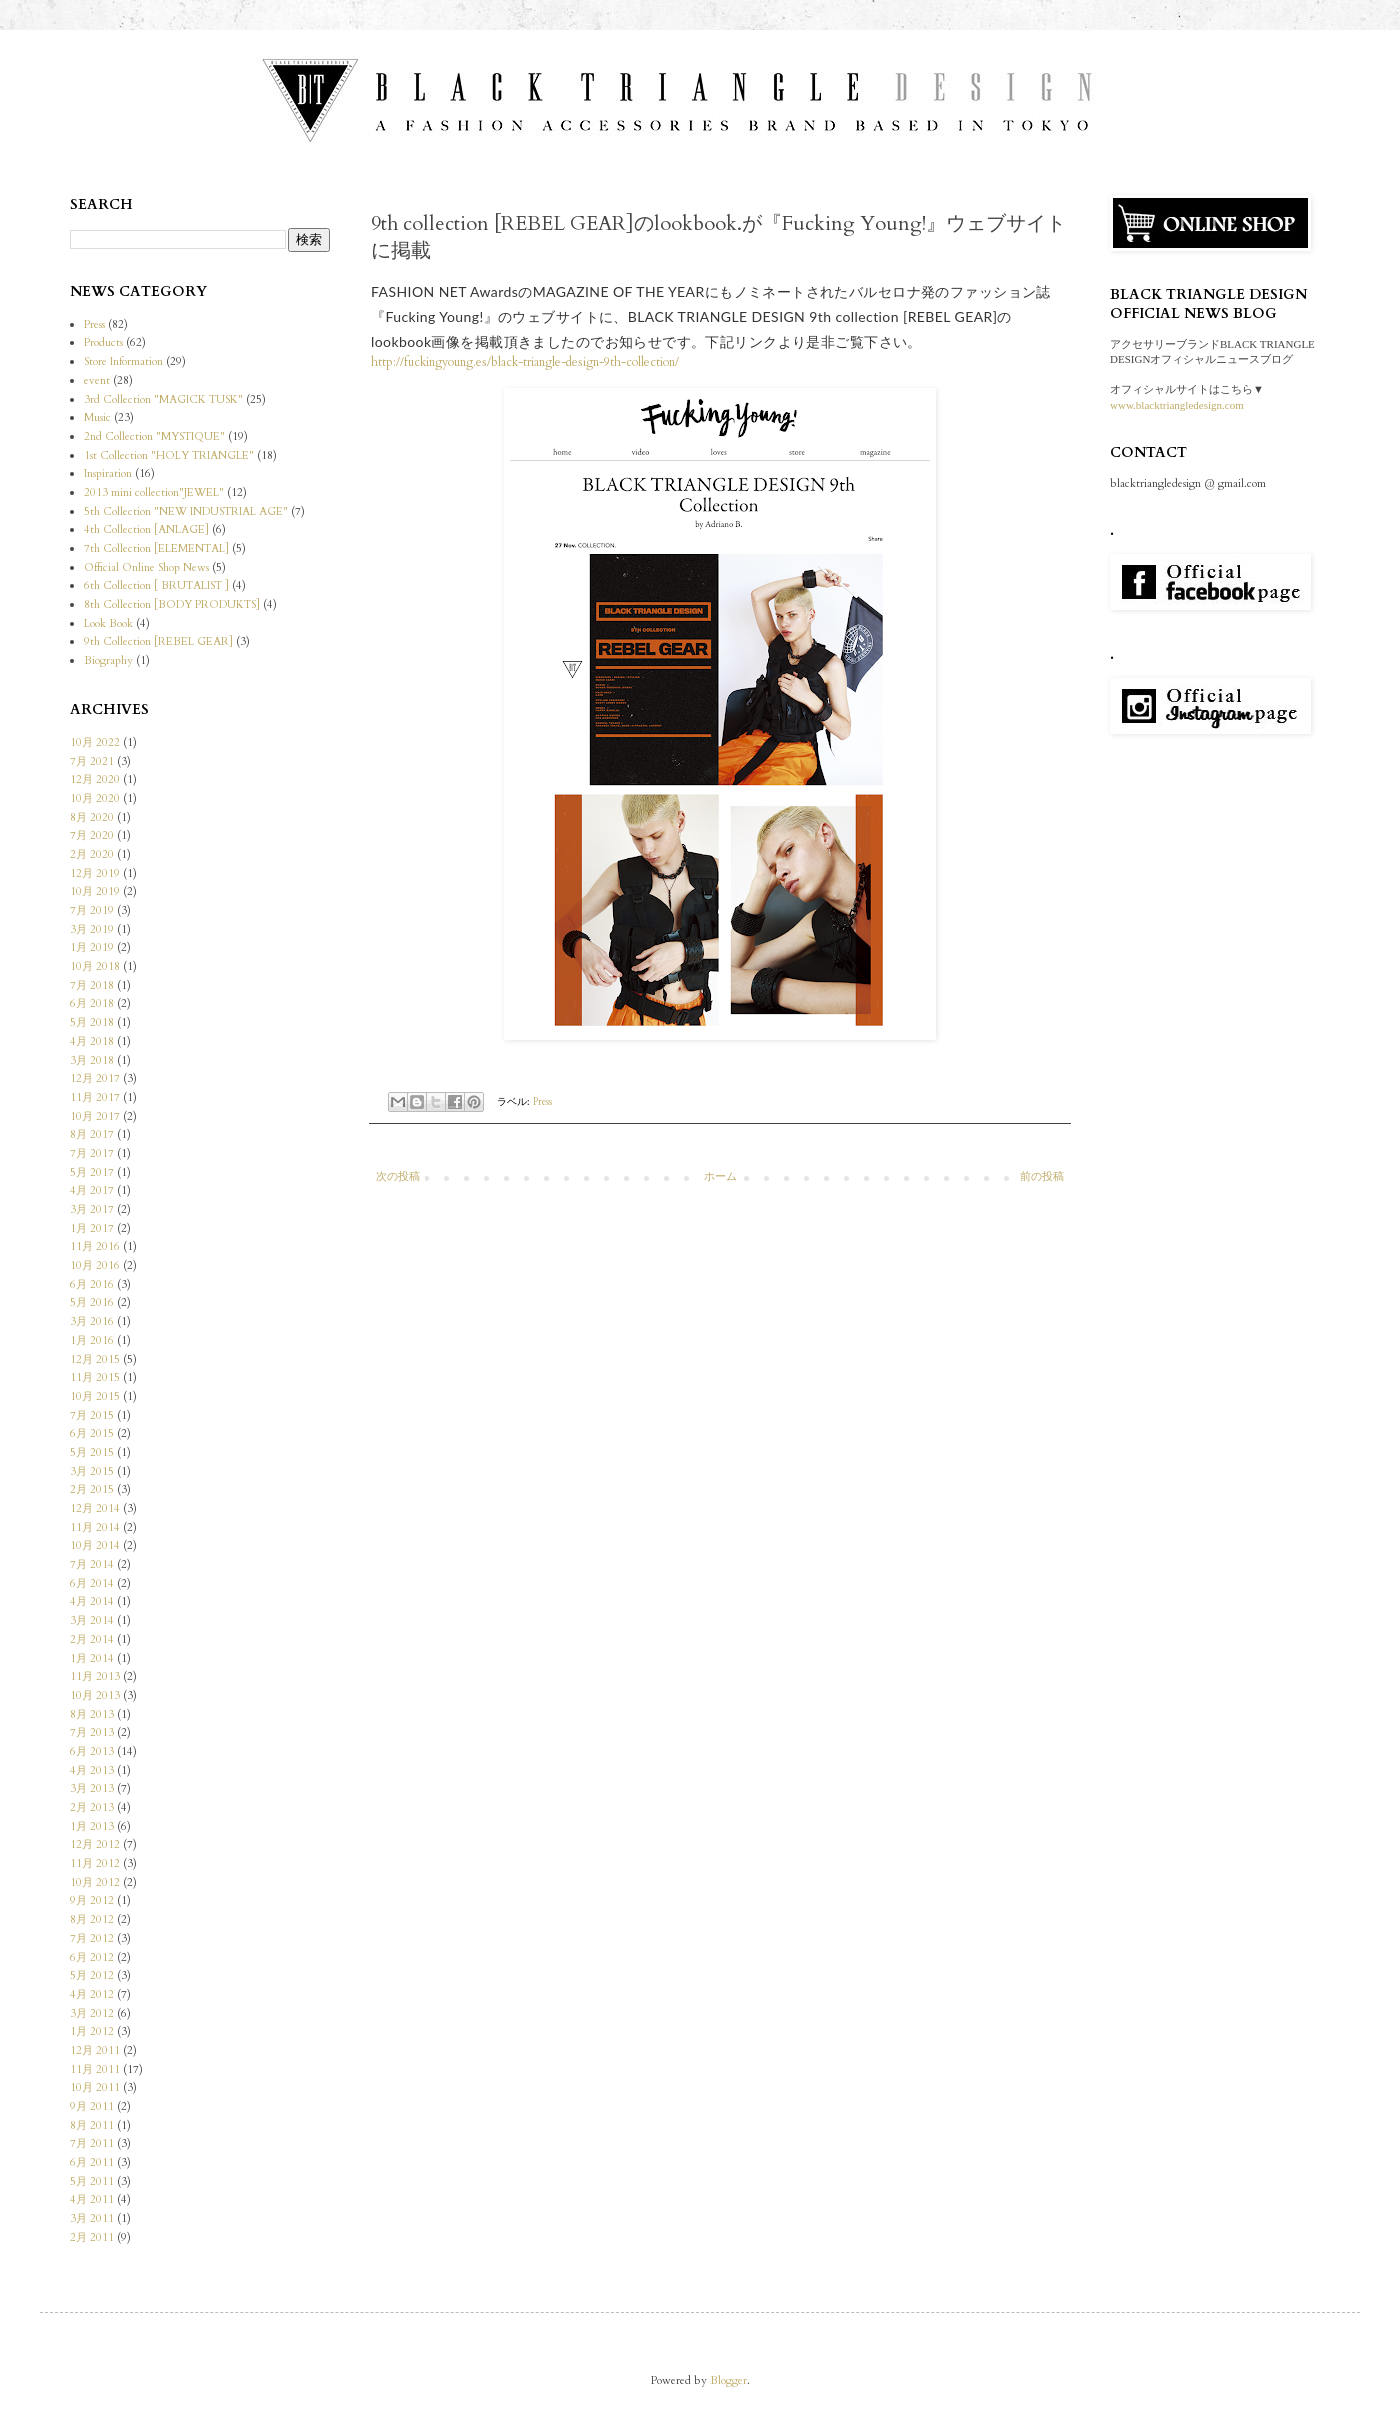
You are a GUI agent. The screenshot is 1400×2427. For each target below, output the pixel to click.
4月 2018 (92, 1041)
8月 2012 (92, 1919)
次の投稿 (398, 1176)
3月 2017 (92, 1209)
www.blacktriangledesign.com (1177, 405)
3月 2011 (92, 2218)
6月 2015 (92, 1433)
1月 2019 (92, 947)
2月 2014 (92, 1639)
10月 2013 (95, 1695)
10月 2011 (95, 2087)
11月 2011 (95, 2069)
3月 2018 (92, 1060)
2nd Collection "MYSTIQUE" (154, 436)
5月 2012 (92, 1975)
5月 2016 (92, 1302)
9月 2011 (92, 2106)
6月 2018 (92, 1003)
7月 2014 (92, 1564)
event (97, 380)
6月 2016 (92, 1284)
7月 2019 (92, 910)
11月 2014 (95, 1527)
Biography (108, 660)
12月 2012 (95, 1844)
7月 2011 (92, 2143)
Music (97, 417)
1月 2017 (92, 1228)
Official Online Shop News (146, 567)
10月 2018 (95, 966)
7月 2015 (92, 1415)
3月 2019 (92, 929)
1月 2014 (92, 1658)
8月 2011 (92, 2125)
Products (103, 342)
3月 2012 (92, 2013)
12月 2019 (95, 873)
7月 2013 (92, 1732)
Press (542, 1102)
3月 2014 (92, 1620)
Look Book (108, 623)
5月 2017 (92, 1172)
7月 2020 (92, 835)
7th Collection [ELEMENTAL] (156, 548)
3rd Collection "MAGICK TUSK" (163, 399)
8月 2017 (92, 1134)
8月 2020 (92, 817)
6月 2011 (92, 2162)
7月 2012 (92, 1938)
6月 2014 (92, 1583)
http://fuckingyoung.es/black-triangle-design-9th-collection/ (525, 362)
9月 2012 (92, 1900)
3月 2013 (92, 1788)
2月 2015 (92, 1489)
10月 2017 (95, 1116)
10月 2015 (95, 1396)
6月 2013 (92, 1751)
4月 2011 (92, 2199)
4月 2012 (92, 1994)
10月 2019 (95, 891)
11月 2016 (95, 1246)
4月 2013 (92, 1770)
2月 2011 (92, 2237)
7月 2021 (92, 761)
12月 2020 (95, 779)
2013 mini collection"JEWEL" (154, 492)
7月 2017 (92, 1153)
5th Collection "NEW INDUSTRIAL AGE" (186, 511)
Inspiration (108, 473)
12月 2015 (95, 1359)
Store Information (123, 361)
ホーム (720, 1176)
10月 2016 (95, 1265)
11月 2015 (95, 1377)
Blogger (728, 2380)
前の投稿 (1042, 1176)
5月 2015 (92, 1452)
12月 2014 (95, 1508)
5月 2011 (92, 2181)
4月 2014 (92, 1601)
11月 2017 (95, 1097)
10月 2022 (95, 742)
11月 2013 (95, 1676)
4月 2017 (92, 1190)
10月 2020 (95, 798)
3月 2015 (92, 1471)
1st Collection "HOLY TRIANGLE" (169, 455)
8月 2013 (92, 1714)
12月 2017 (95, 1078)
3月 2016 (92, 1321)
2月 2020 (92, 854)
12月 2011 (95, 2050)
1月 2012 (92, 2031)
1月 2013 (92, 1826)
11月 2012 (95, 1863)
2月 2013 (92, 1807)
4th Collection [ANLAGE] (146, 529)
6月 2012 (92, 1957)
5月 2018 (92, 1022)
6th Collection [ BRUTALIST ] (156, 585)
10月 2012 (95, 1882)
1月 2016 (92, 1340)
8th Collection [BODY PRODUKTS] (172, 604)
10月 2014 (95, 1545)
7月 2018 (92, 985)
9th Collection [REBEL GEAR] (158, 641)
